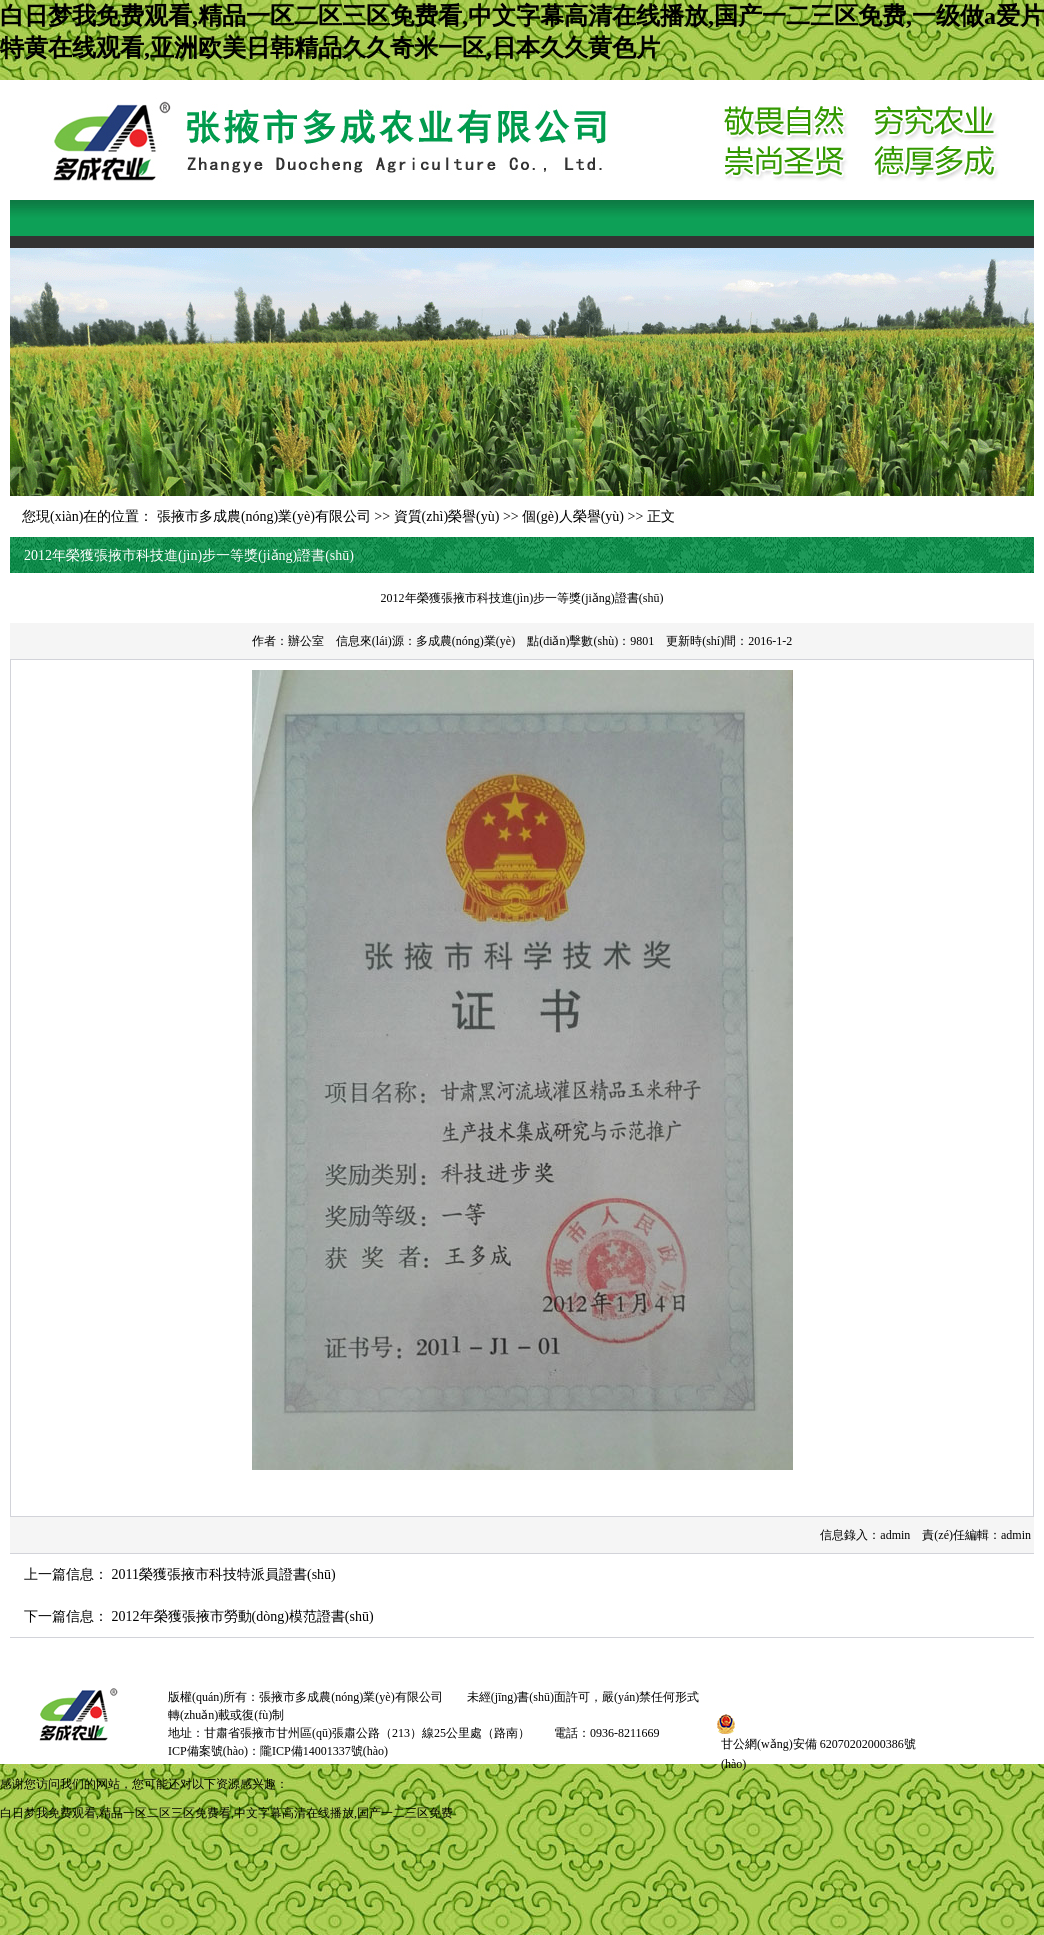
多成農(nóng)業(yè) (465, 641)
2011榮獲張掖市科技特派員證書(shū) (224, 1574)
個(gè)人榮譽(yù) (573, 516)
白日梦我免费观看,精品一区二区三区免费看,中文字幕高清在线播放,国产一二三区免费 (226, 1813)
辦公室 (306, 641)
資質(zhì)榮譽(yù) (447, 516)
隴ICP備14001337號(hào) (324, 1751)
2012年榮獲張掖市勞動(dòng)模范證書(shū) (243, 1616)
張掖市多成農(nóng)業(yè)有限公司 (264, 516)
